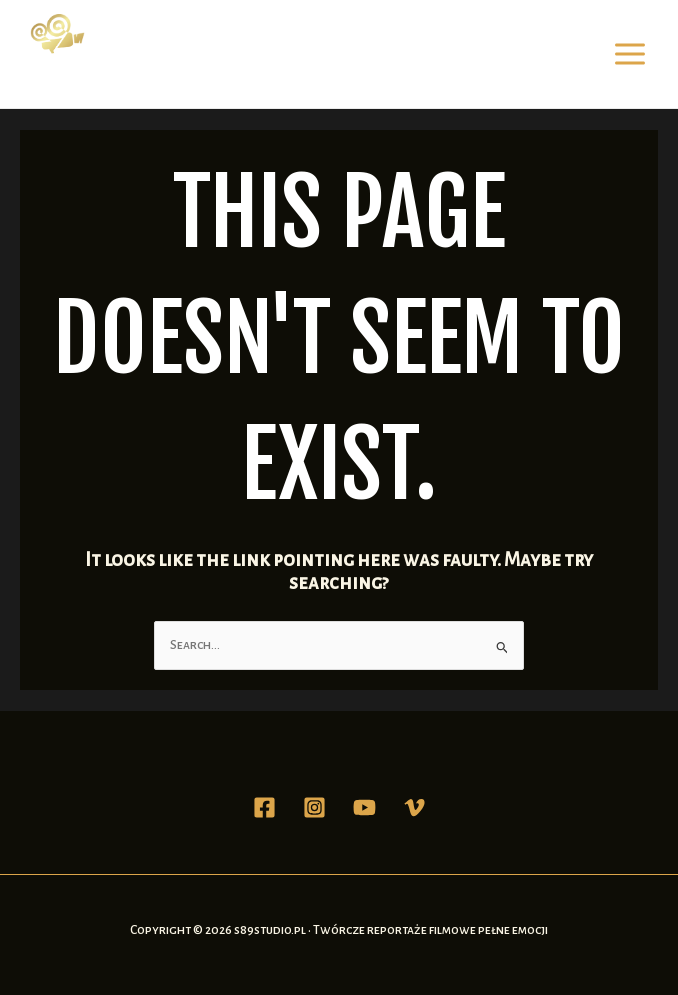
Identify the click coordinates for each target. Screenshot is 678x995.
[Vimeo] (414, 807)
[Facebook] (264, 807)
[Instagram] (314, 807)
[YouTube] (364, 807)
